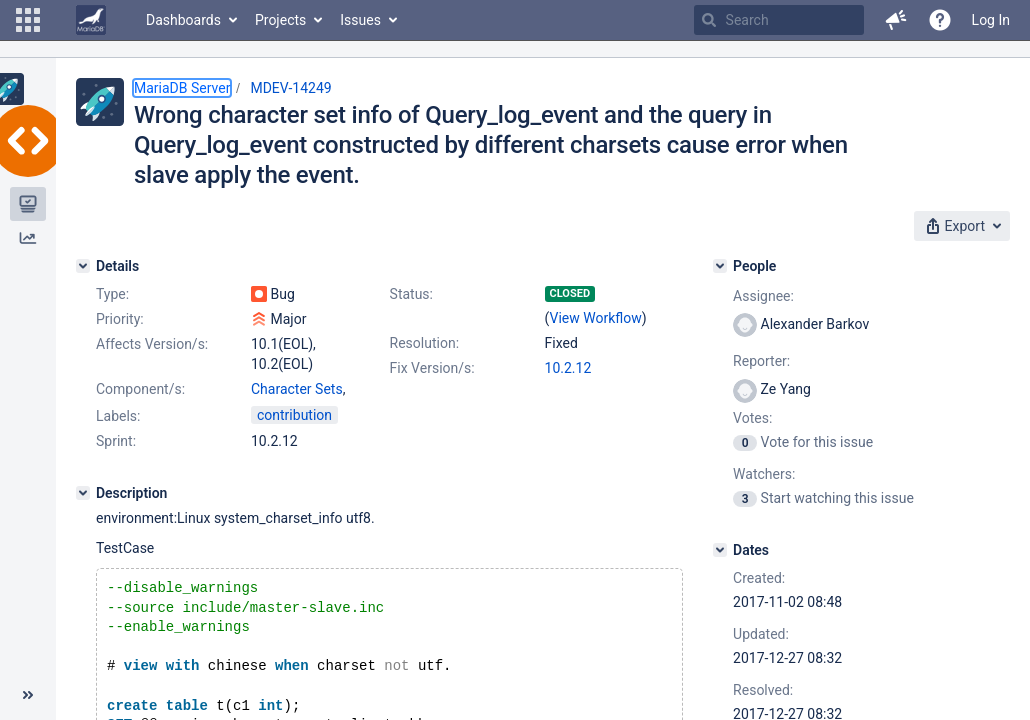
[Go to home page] (91, 20)
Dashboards (183, 20)
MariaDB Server (182, 88)
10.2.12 (568, 368)
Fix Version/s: (432, 368)
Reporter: (761, 361)
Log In (991, 20)
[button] (28, 20)
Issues (360, 20)
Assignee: (763, 296)
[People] (720, 266)
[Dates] (720, 550)
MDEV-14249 (290, 88)
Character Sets (297, 389)
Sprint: (116, 441)
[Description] (83, 493)
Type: (112, 294)
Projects (280, 20)
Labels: (118, 416)
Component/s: (140, 389)
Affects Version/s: (152, 344)
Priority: (120, 319)
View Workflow (596, 318)
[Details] (83, 266)
